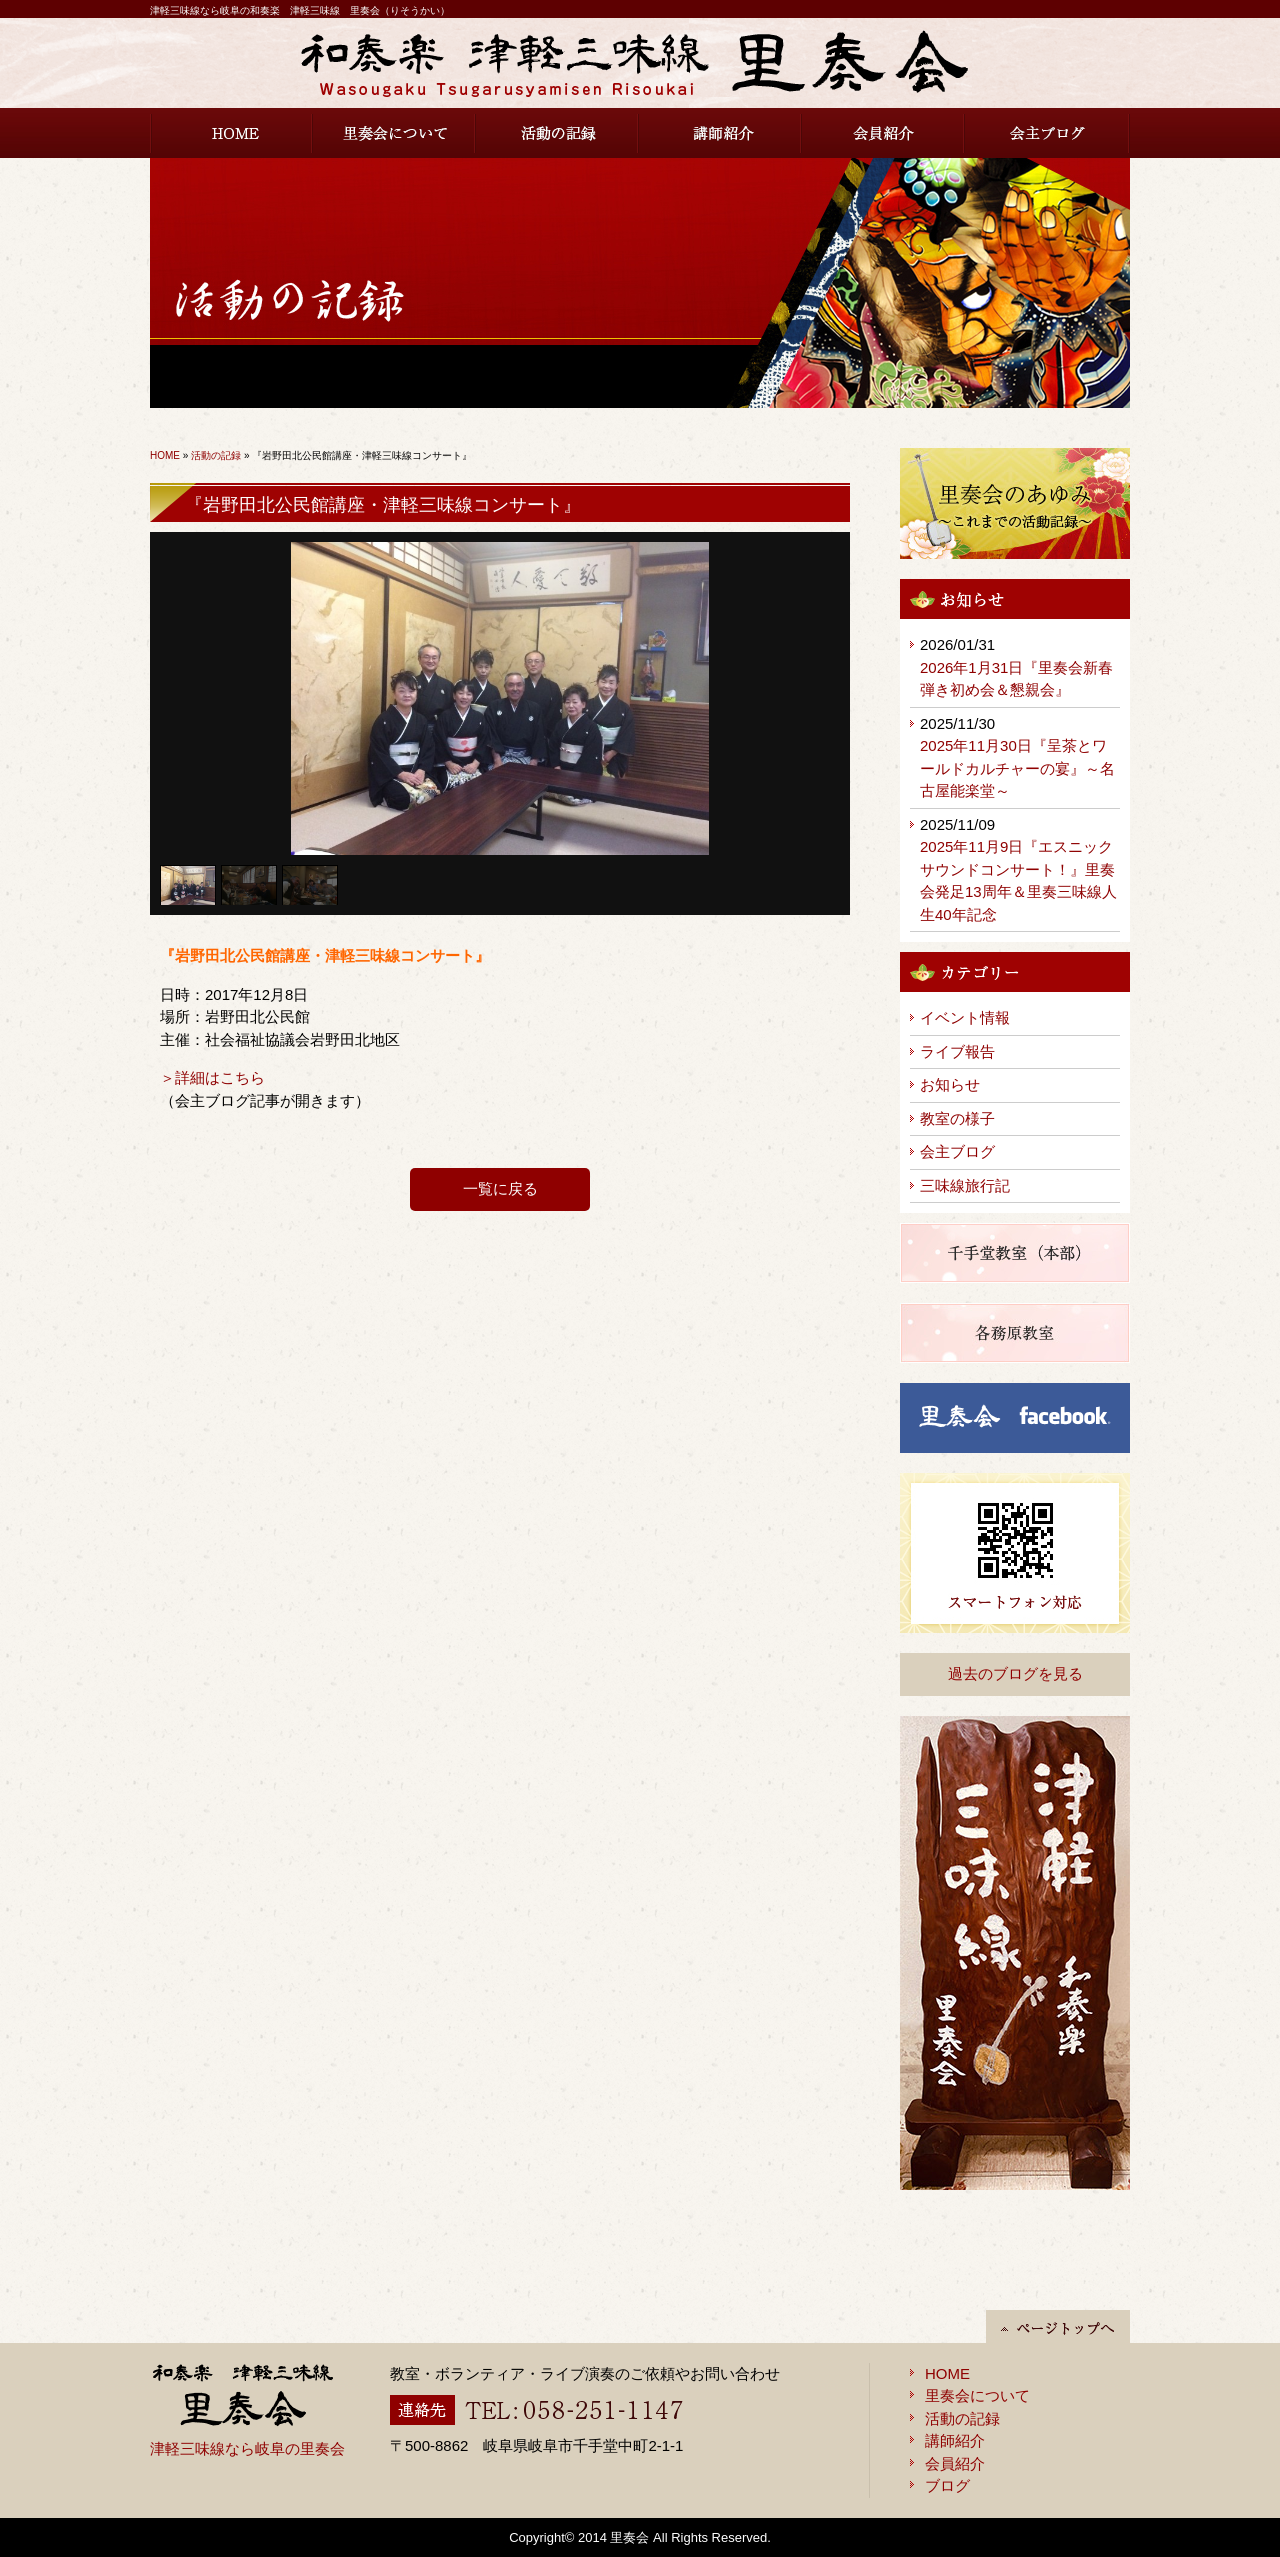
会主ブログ (1047, 133)
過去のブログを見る (1015, 1673)
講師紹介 (720, 133)
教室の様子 (957, 1118)
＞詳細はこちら (212, 1077)
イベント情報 (965, 1017)
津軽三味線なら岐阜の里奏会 (247, 2448)
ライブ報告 (957, 1051)
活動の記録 (557, 133)
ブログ (947, 2485)
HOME (231, 133)
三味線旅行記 (965, 1185)
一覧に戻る (500, 1188)
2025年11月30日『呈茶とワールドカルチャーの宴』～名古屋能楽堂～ (1017, 768)
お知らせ (950, 1084)
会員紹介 (883, 133)
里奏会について (394, 133)
